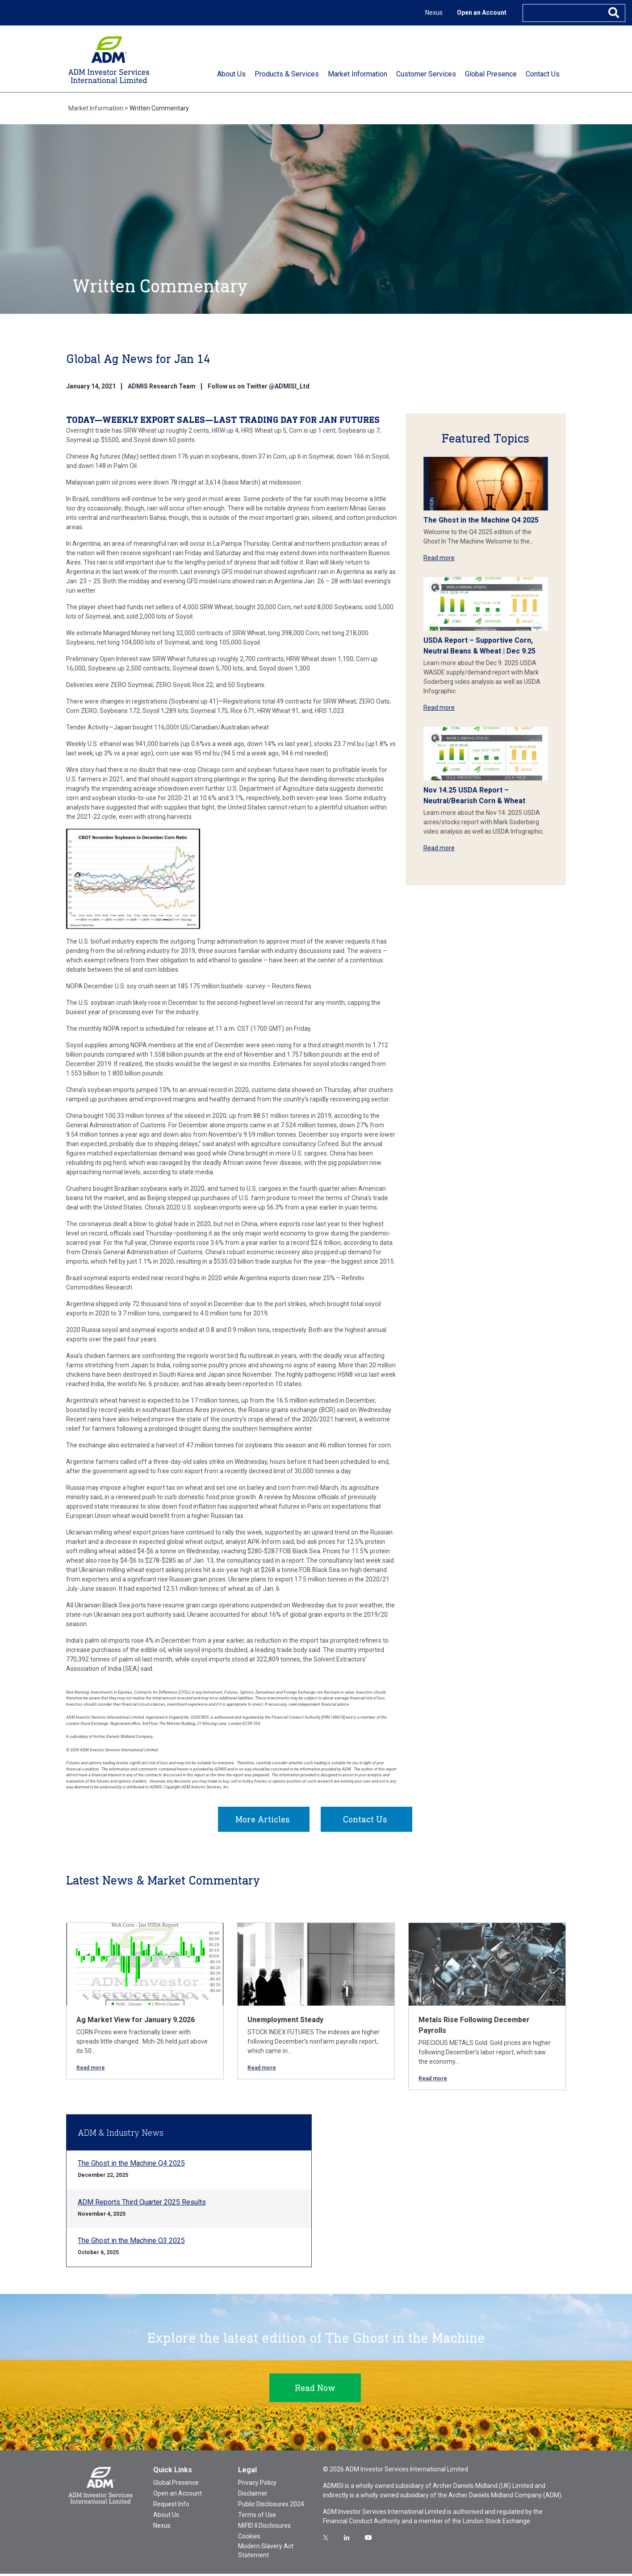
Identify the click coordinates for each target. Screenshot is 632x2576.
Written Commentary (159, 108)
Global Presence (176, 2484)
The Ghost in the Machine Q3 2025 (131, 2243)
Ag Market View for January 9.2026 (135, 2022)
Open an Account (481, 12)
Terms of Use (257, 2517)
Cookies (249, 2538)
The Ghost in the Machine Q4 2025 (481, 520)
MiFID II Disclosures (264, 2527)
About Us (166, 2517)
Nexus (434, 12)
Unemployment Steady (285, 2022)
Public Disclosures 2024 (271, 2506)
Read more (439, 557)
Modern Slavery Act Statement (265, 2553)
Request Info (171, 2506)
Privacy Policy (257, 2484)
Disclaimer (253, 2495)
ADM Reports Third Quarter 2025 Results (142, 2204)
